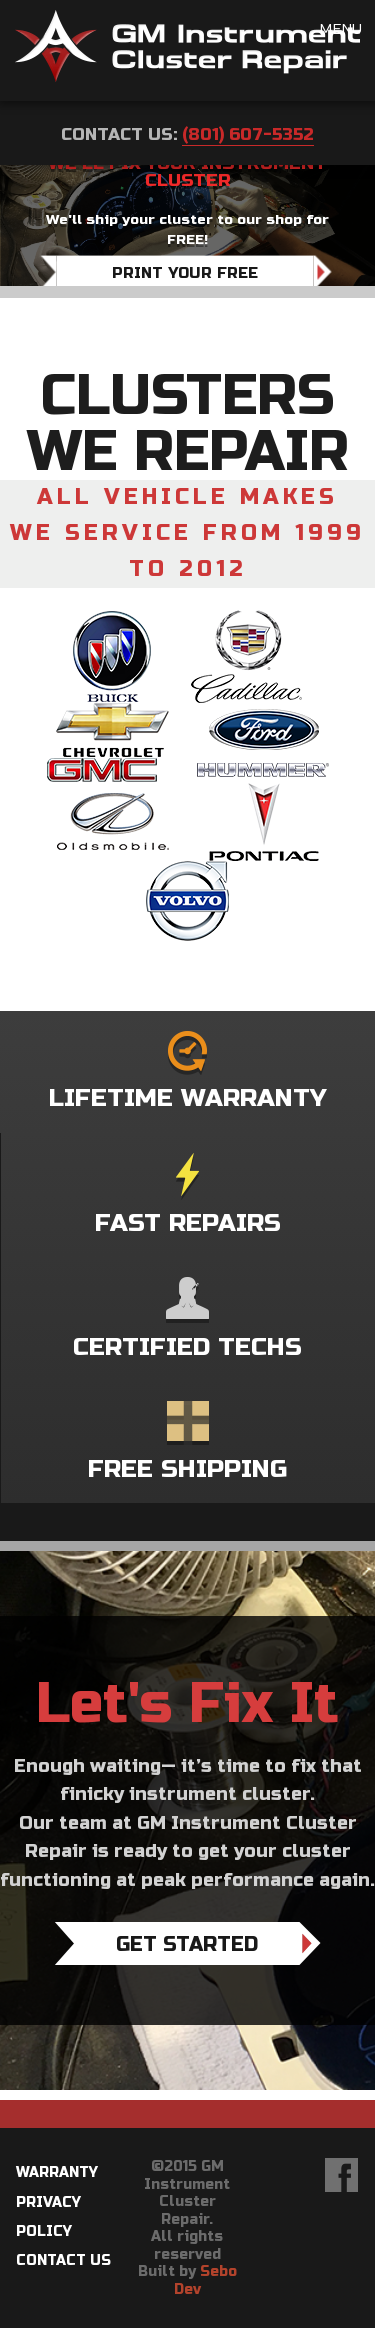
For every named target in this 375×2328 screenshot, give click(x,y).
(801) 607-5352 (248, 134)
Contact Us (63, 2260)
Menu (340, 29)
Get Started (187, 1944)
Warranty (57, 2172)
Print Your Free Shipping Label (185, 286)
